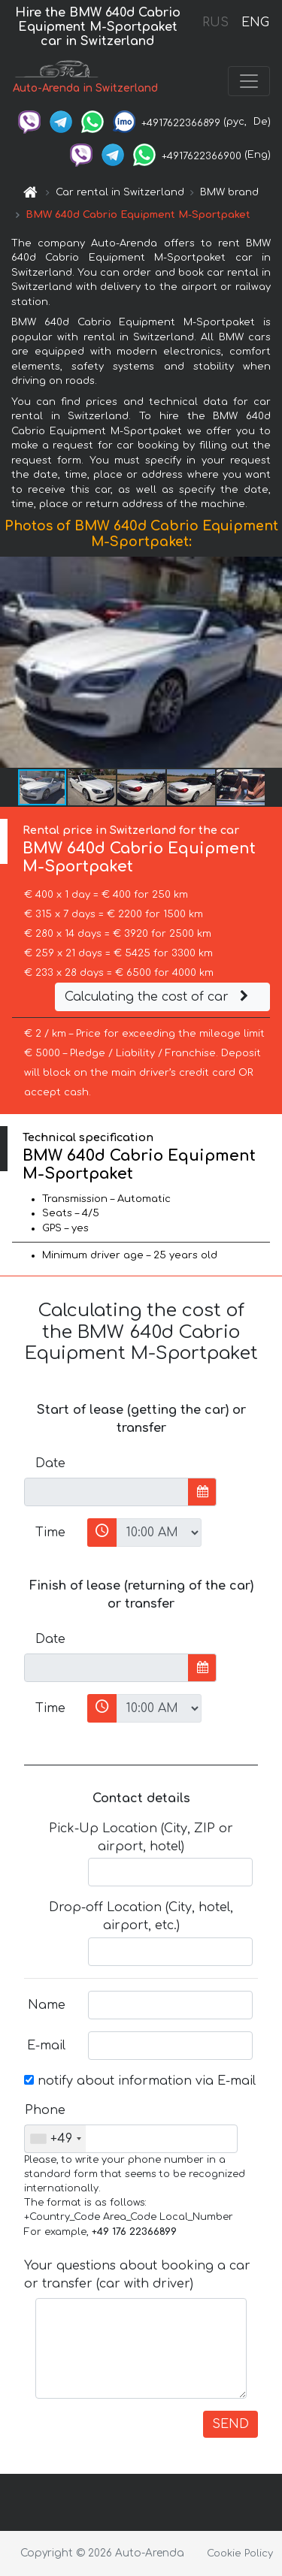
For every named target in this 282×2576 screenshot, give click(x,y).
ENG (254, 22)
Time (50, 1532)
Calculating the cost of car (159, 997)
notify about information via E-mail (140, 2081)
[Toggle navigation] (249, 81)
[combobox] (55, 2138)
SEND (230, 2424)
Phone (45, 2110)
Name (46, 2005)
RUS (215, 22)
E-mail (46, 2045)
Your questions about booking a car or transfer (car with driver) (137, 2275)
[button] (268, 662)
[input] (106, 1492)
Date (50, 1463)
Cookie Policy (240, 2553)
